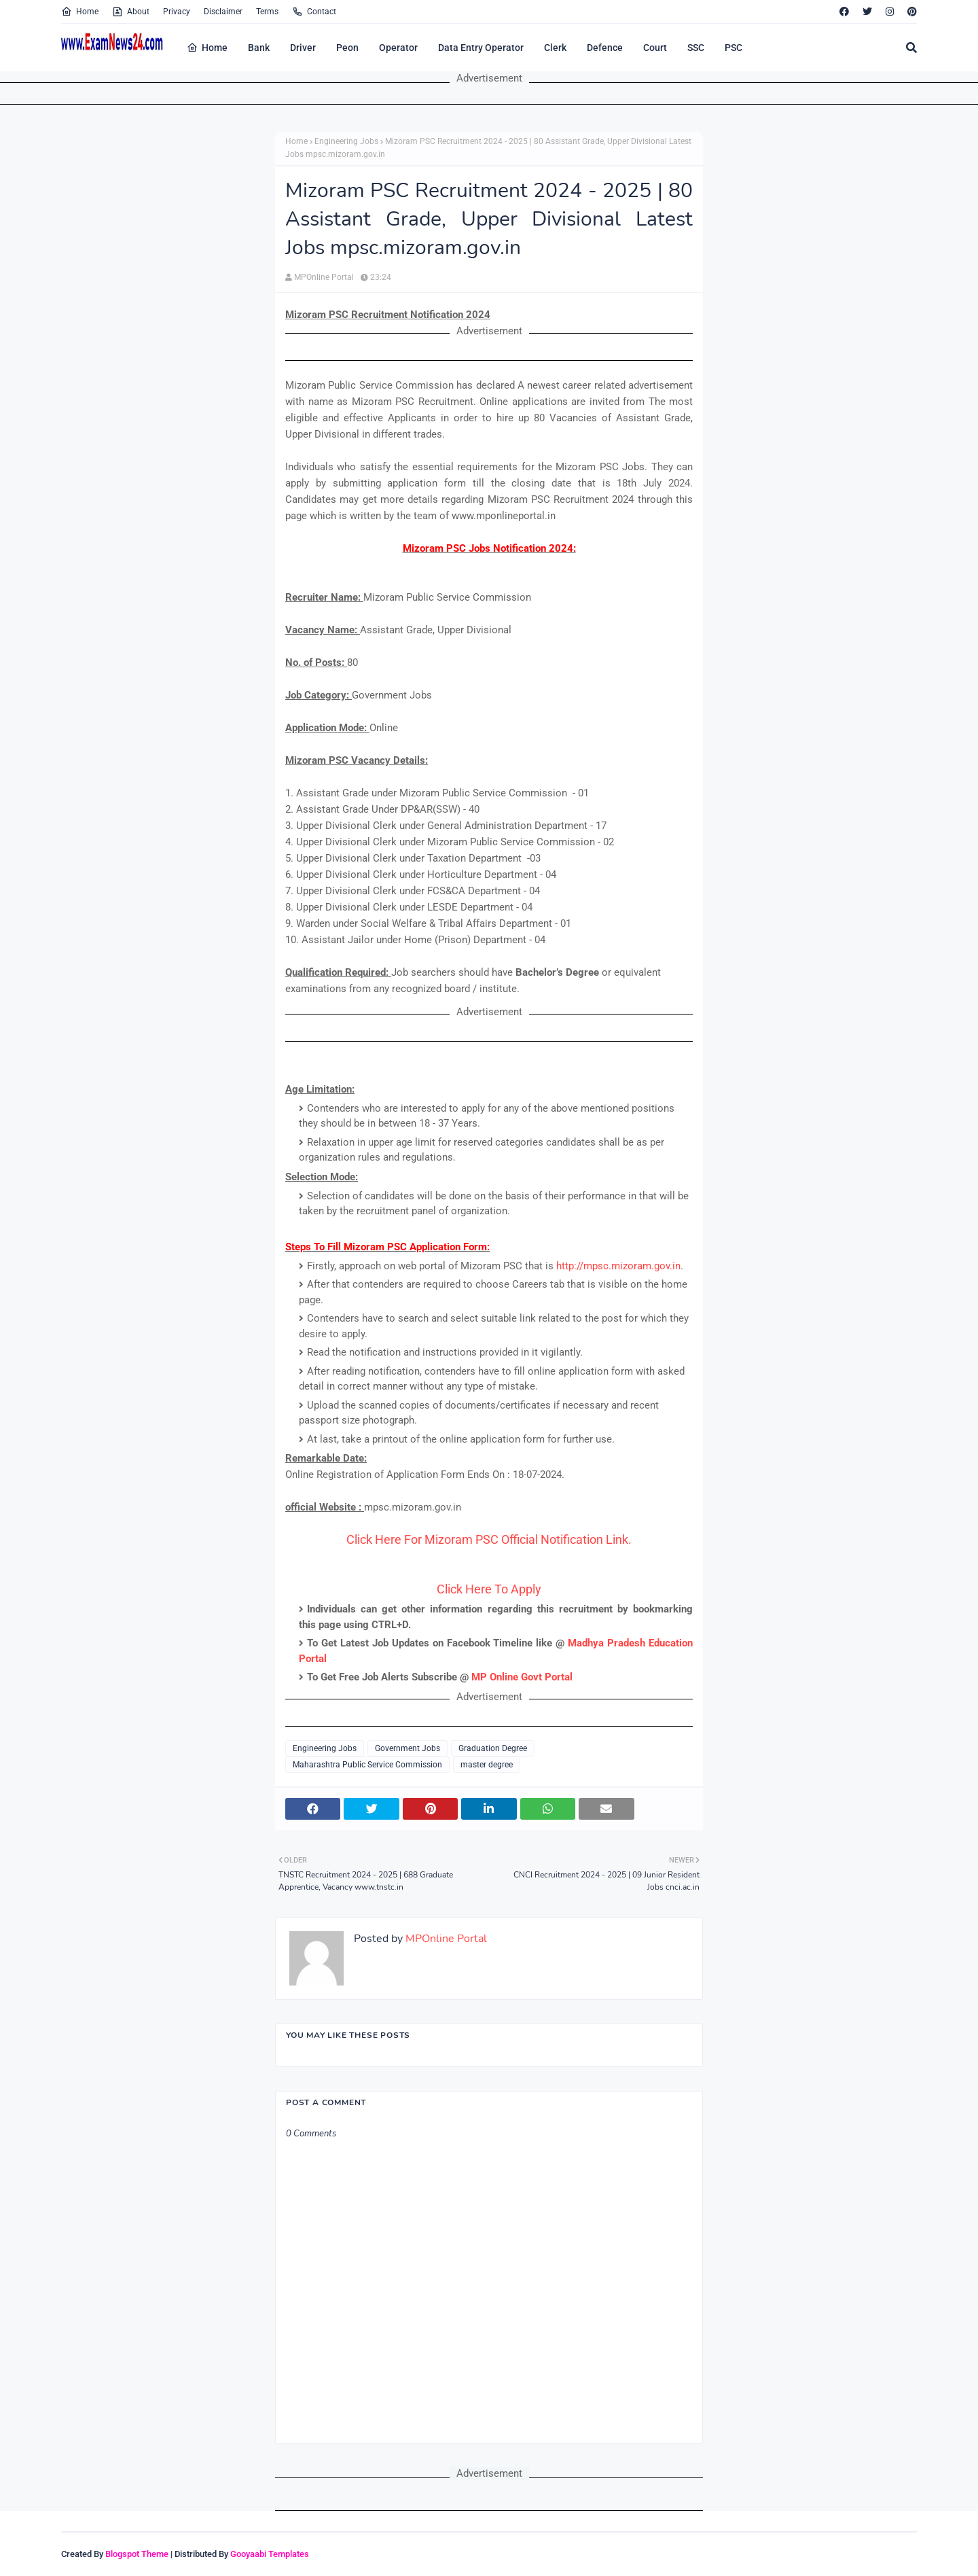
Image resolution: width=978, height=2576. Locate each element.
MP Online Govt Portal (522, 1677)
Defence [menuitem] (605, 47)
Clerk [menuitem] (555, 47)
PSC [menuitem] (733, 47)
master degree (486, 1764)
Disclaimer (223, 11)
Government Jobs (407, 1748)
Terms (267, 11)
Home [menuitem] (207, 47)
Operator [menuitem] (398, 47)
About (130, 11)
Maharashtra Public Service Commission (367, 1764)
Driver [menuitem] (303, 47)
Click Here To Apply (489, 1589)
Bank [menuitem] (259, 47)
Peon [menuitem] (347, 47)
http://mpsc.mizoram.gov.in (618, 1266)
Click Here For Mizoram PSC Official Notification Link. (489, 1539)
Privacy (176, 11)
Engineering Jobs (346, 141)
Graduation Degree (492, 1748)
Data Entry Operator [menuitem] (481, 47)
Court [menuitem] (655, 47)
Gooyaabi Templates (269, 2554)
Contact (314, 11)
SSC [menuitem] (695, 47)
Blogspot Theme (136, 2554)
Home (79, 11)
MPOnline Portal (324, 277)
